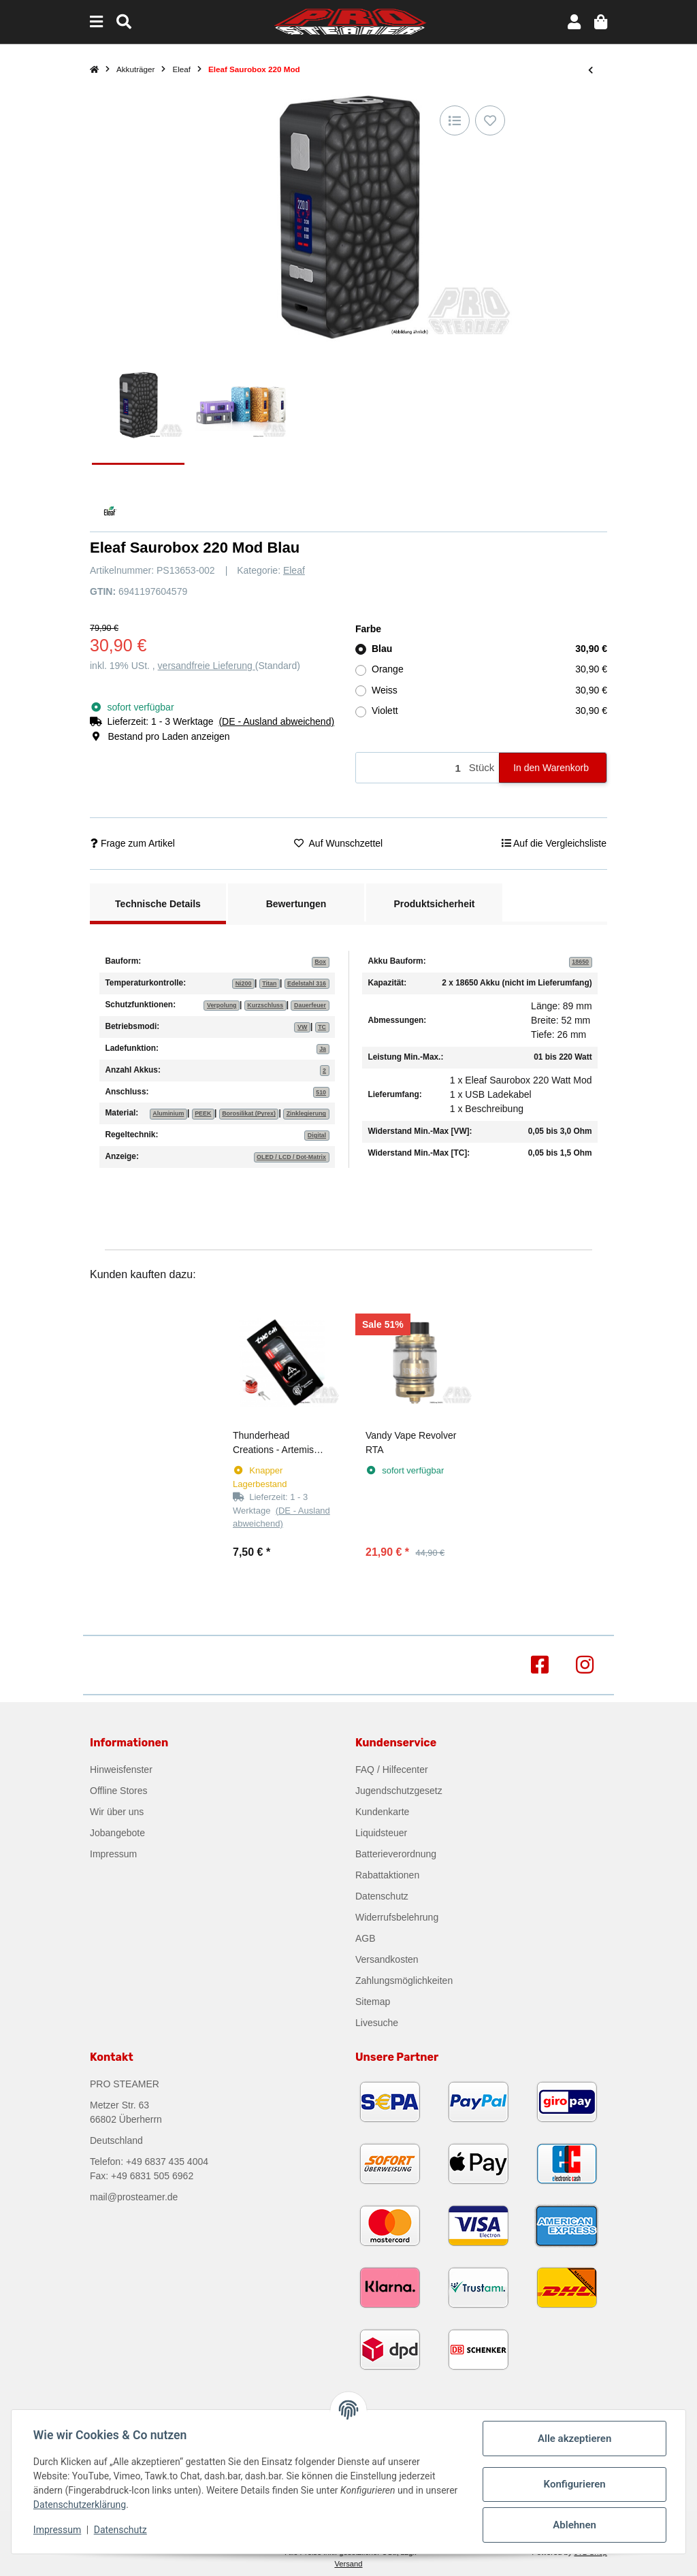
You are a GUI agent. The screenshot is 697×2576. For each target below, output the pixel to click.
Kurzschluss (265, 1005)
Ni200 (244, 983)
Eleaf (294, 570)
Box (320, 961)
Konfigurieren (574, 2484)
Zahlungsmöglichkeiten (404, 1980)
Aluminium (168, 1113)
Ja (322, 1048)
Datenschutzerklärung (79, 2504)
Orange (489, 669)
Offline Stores (119, 1790)
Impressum (113, 1853)
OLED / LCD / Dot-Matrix (291, 1157)
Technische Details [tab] (158, 903)
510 (321, 1092)
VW (302, 1027)
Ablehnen (574, 2525)
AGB (365, 1938)
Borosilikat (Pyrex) (249, 1113)
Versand (348, 2564)
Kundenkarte (382, 1811)
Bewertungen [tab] (296, 903)
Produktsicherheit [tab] (433, 903)
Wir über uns (117, 1811)
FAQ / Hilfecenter (391, 1769)
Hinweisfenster (121, 1769)
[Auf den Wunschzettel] (490, 120)
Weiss (489, 690)
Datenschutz (381, 1896)
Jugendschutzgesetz (398, 1790)
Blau (489, 649)
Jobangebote (117, 1832)
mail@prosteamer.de (134, 2196)
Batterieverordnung (395, 1853)
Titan (269, 983)
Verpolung (222, 1005)
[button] (574, 22)
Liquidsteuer (381, 1832)
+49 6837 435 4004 (167, 2161)
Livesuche (376, 2022)
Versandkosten (387, 1959)
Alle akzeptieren (574, 2438)
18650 (580, 961)
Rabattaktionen (387, 1875)
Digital (317, 1135)
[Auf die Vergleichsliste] (455, 120)
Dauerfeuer (310, 1005)
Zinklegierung (306, 1113)
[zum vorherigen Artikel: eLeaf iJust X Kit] (590, 70)
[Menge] (410, 768)
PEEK (203, 1113)
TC (322, 1027)
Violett (489, 711)
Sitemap (372, 2001)
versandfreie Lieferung (206, 665)
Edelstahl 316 (306, 983)
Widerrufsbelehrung (396, 1917)
